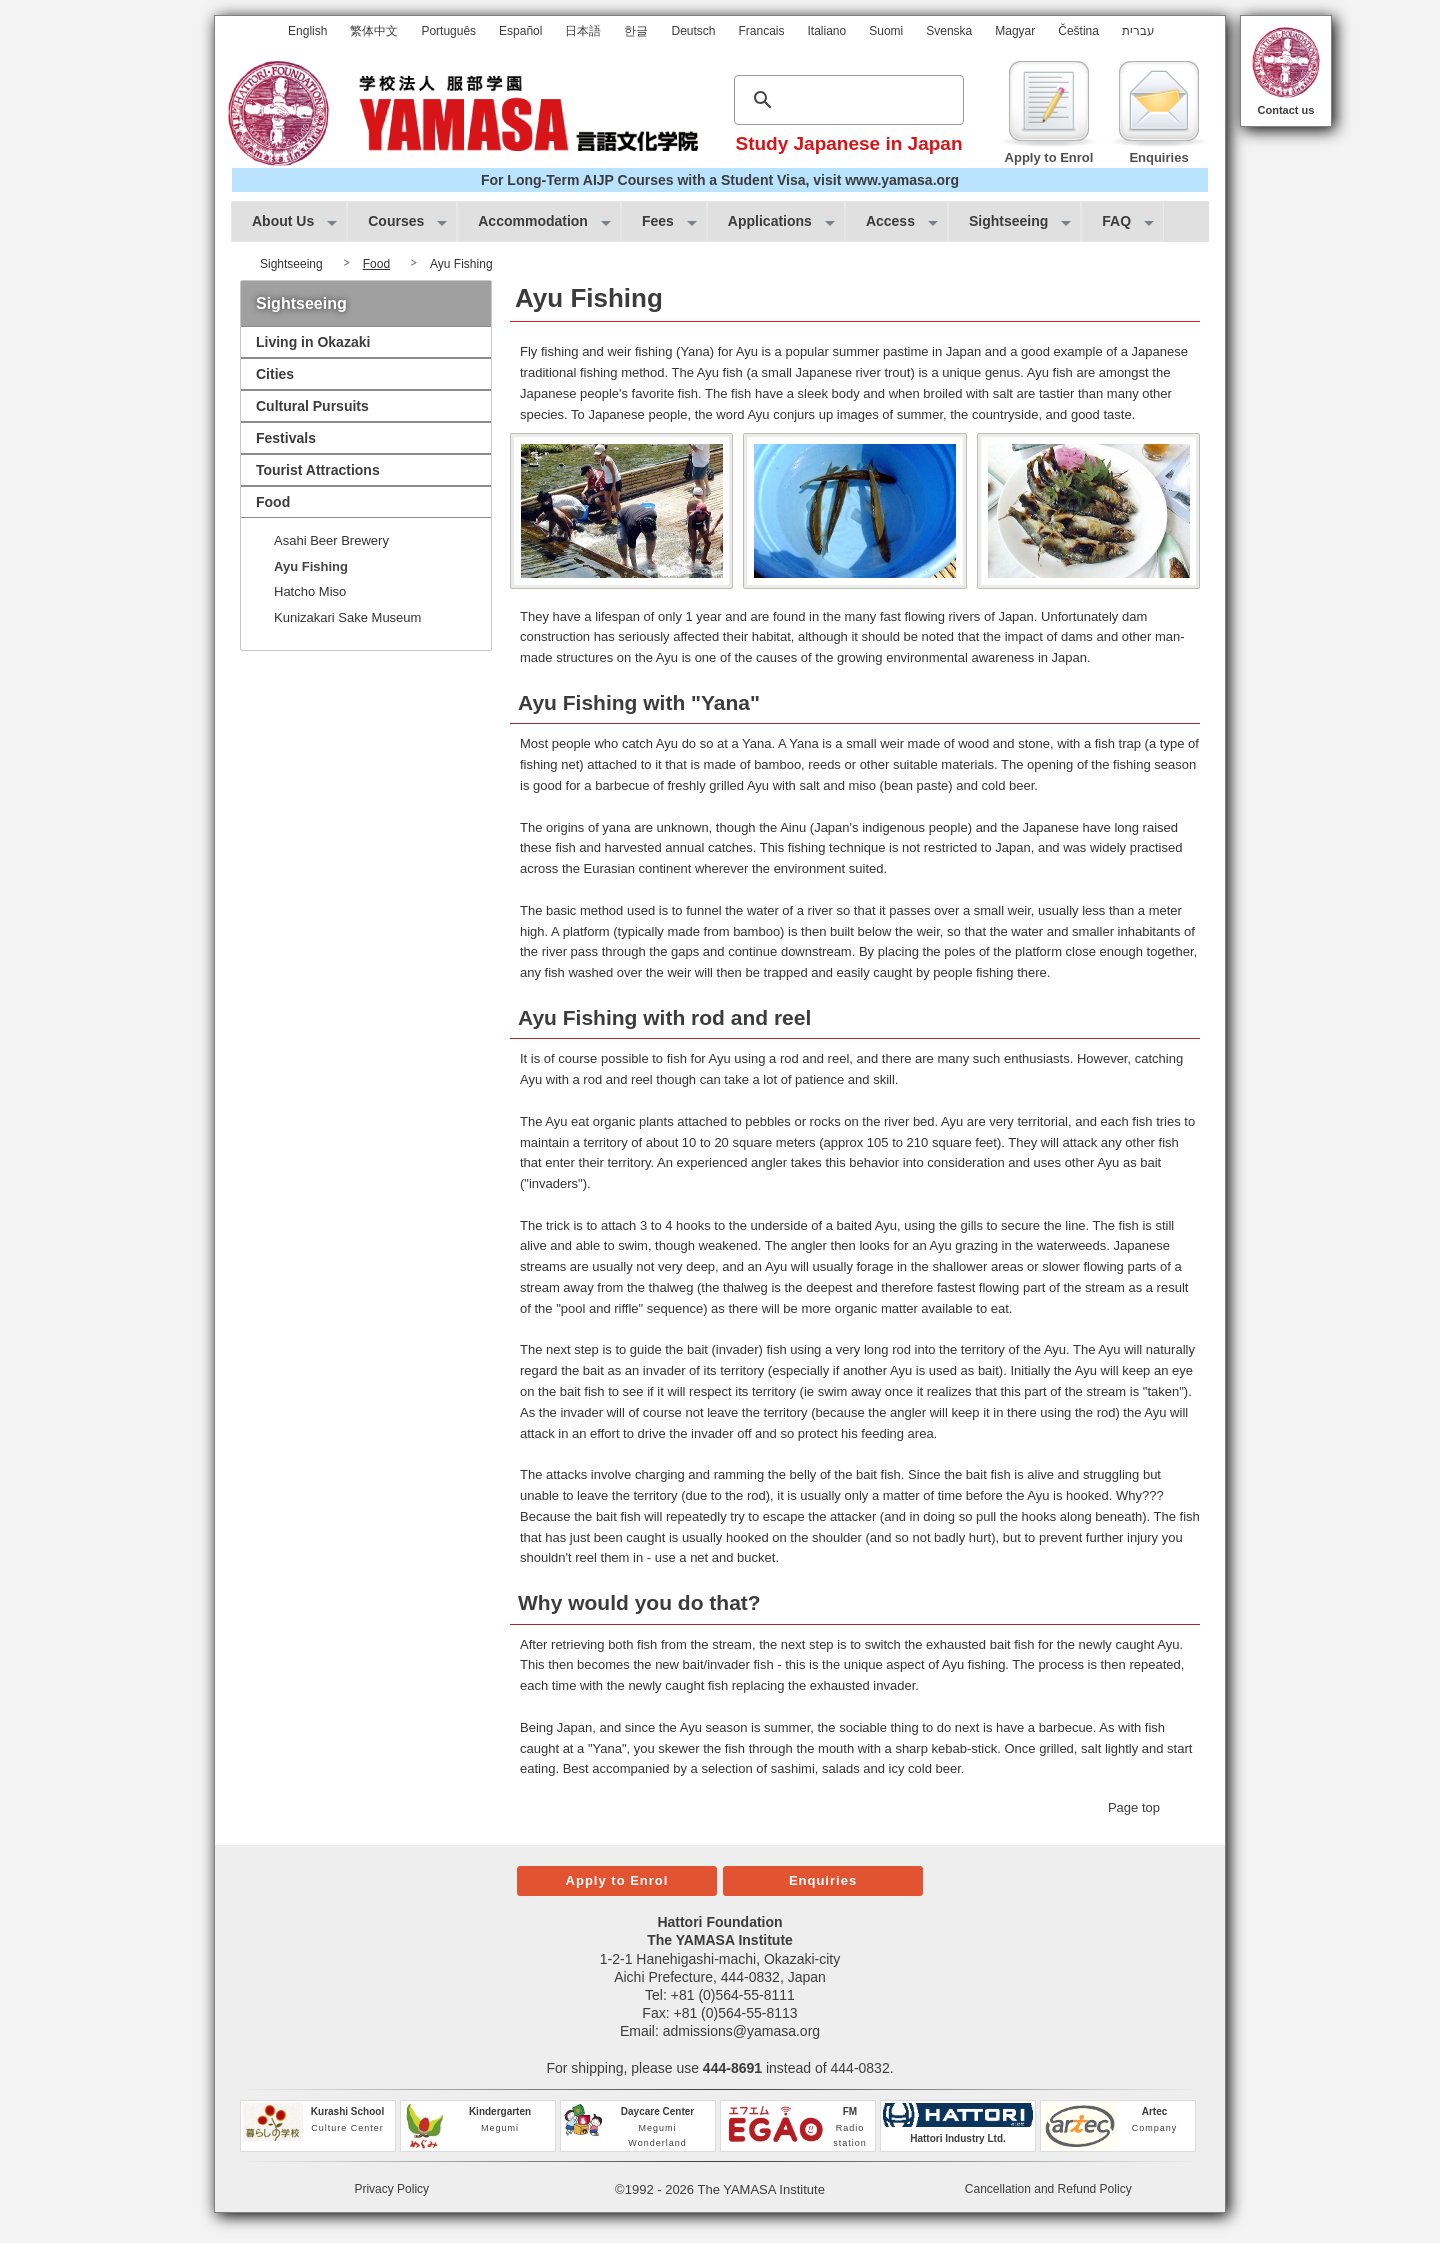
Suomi (886, 31)
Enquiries (823, 1880)
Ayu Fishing (311, 566)
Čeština (1078, 31)
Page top (1134, 1807)
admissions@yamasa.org (741, 2031)
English (307, 31)
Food (376, 264)
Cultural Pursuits (312, 406)
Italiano (827, 31)
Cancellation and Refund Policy (1048, 2189)
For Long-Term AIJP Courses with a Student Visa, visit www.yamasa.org (720, 180)
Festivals (286, 438)
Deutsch (693, 31)
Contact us (1286, 110)
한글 (636, 31)
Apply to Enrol (617, 1880)
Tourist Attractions (318, 470)
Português (448, 31)
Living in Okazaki (313, 342)
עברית (1138, 31)
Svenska (949, 31)
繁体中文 (374, 31)
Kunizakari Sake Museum (347, 617)
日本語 (583, 31)
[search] (846, 100)
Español (520, 31)
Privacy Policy (391, 2189)
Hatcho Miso (310, 591)
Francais (762, 31)
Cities (275, 374)
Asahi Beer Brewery (331, 540)
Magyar (1015, 31)
